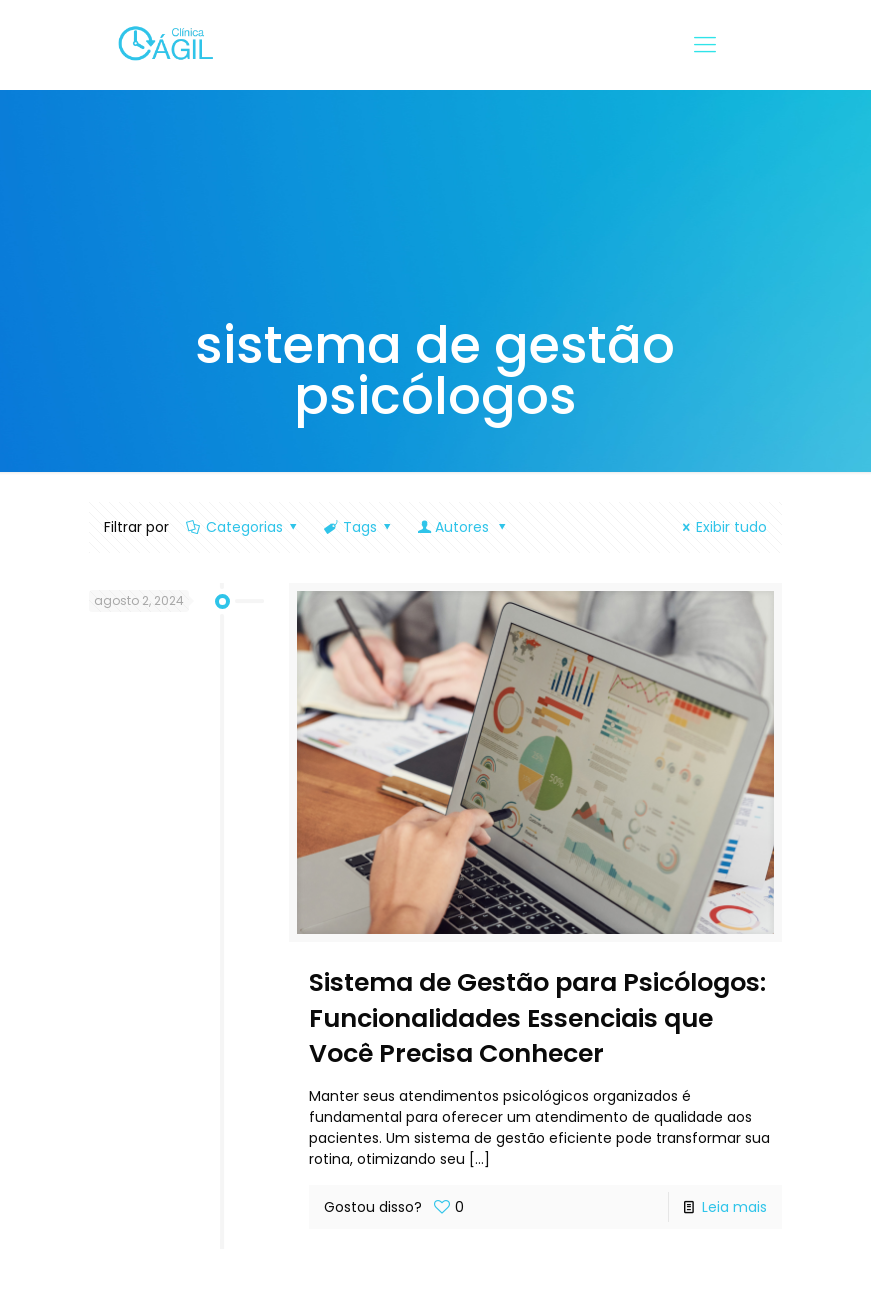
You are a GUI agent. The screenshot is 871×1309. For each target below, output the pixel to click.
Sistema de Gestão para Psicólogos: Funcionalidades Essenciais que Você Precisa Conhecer (537, 1018)
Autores (463, 527)
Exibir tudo (722, 527)
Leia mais (734, 1207)
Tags (359, 527)
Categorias (243, 527)
